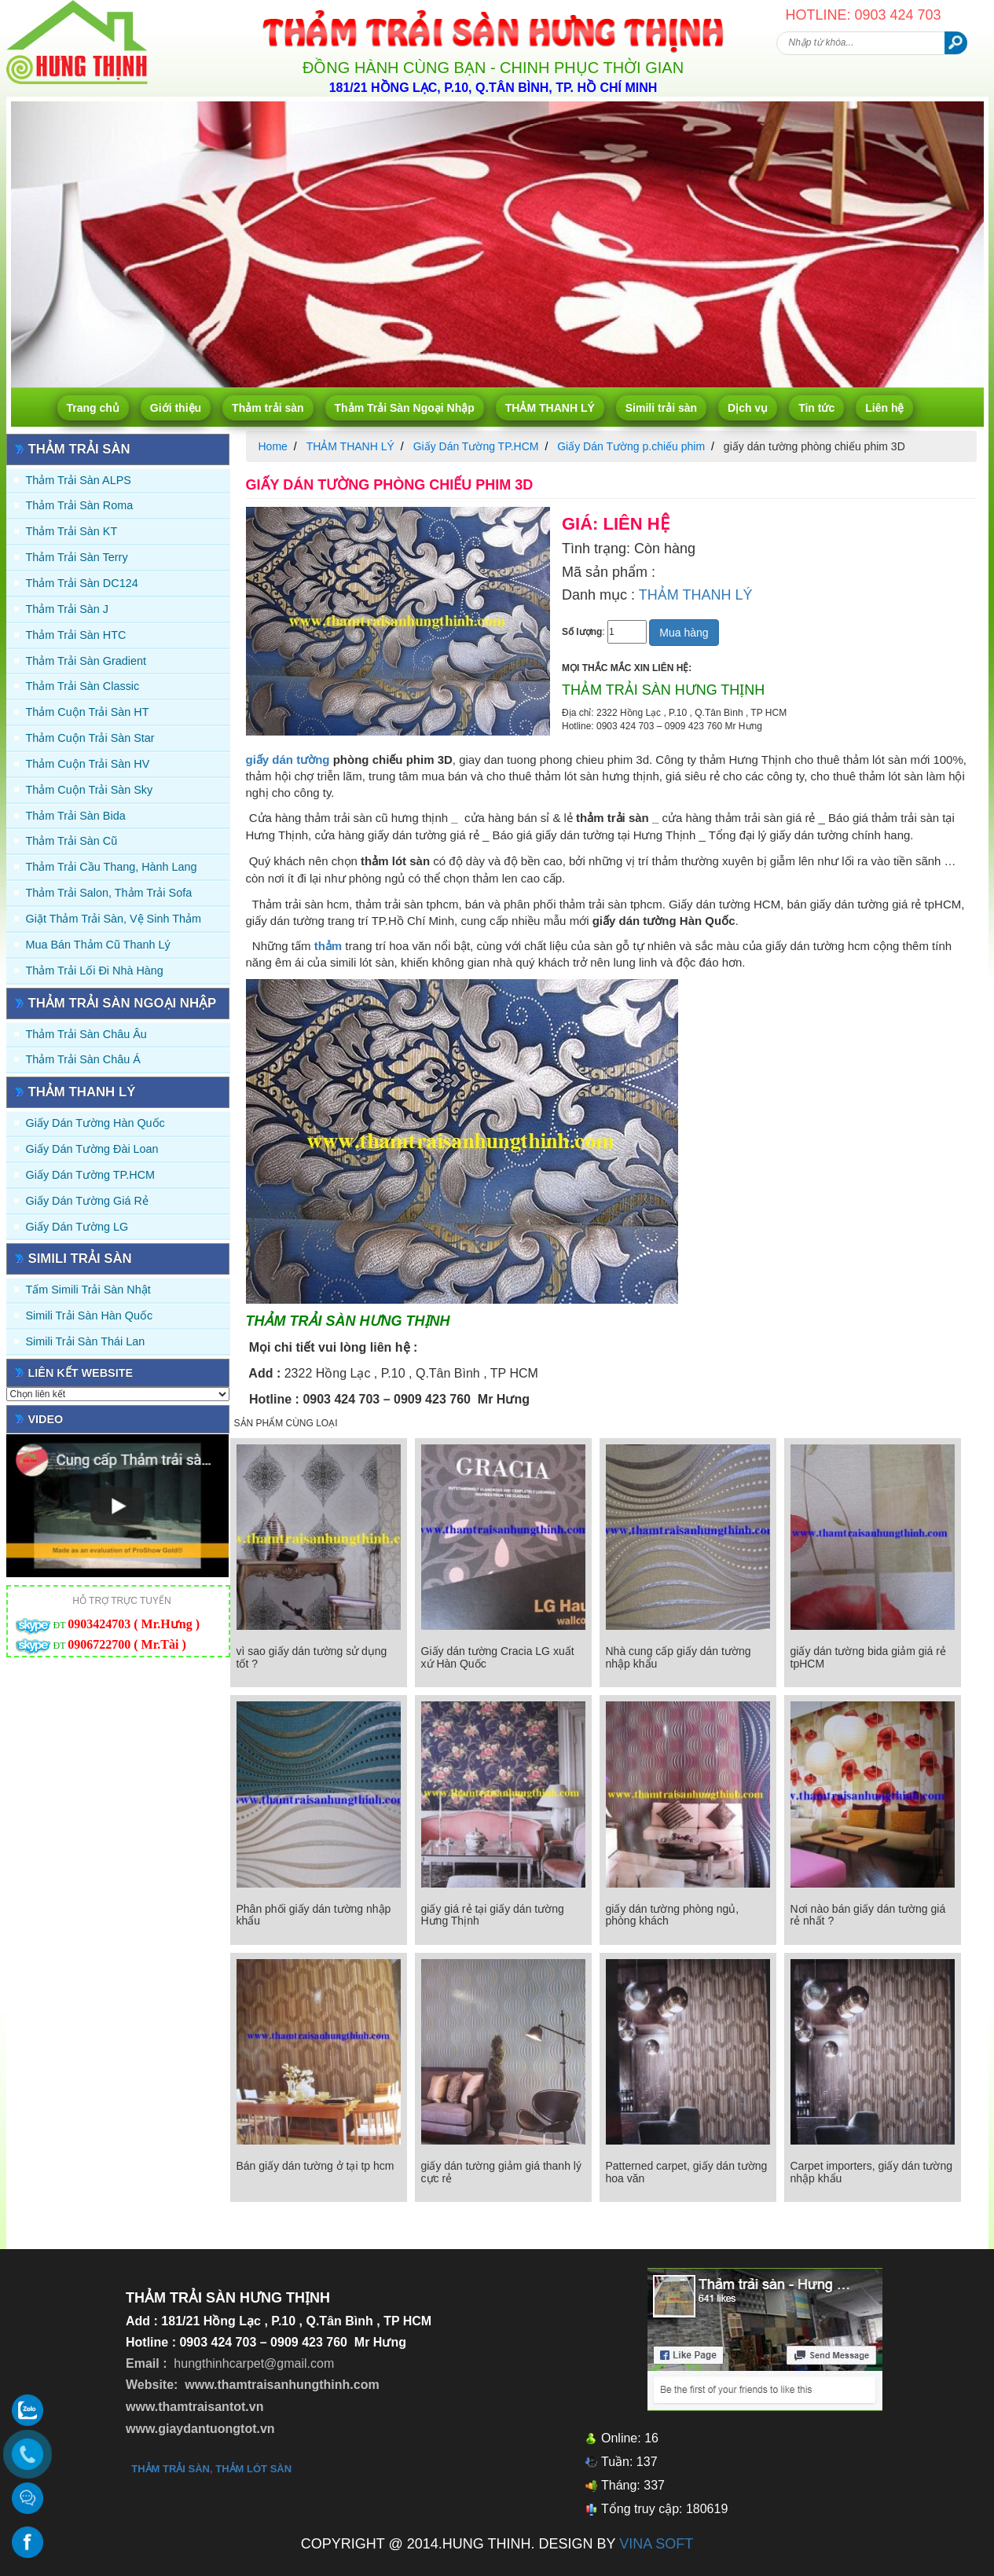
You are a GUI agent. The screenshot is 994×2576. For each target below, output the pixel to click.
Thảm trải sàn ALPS (78, 480)
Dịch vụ (748, 408)
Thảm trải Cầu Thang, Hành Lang (111, 867)
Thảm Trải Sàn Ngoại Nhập (405, 408)
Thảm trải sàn (267, 408)
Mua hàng (683, 632)
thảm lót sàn (253, 2469)
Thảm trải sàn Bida (76, 815)
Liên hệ (884, 408)
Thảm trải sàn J (67, 609)
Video (46, 1419)
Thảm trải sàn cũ (72, 841)
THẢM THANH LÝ (550, 408)
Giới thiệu (175, 408)
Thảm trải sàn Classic (83, 686)
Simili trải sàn (661, 408)
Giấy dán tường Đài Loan (92, 1149)
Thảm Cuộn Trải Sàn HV (88, 764)
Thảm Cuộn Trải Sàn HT (87, 712)
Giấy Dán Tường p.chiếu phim (631, 446)
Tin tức (816, 408)
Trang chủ (93, 408)
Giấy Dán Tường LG (77, 1226)
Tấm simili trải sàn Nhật (88, 1289)
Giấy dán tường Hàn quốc (95, 1123)
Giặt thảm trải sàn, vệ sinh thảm (113, 918)
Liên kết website (81, 1373)
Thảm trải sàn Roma (80, 505)
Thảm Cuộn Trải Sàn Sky (89, 789)
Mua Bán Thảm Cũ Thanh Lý (98, 944)
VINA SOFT (656, 2544)
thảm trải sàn (170, 2469)
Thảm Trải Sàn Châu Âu (86, 1034)
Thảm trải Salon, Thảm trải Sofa (109, 892)
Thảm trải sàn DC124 (82, 583)
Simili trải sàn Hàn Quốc (89, 1315)
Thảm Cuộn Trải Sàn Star (90, 738)
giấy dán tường (288, 759)
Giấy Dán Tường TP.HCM (91, 1175)
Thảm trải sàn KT (72, 531)
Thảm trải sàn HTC (76, 635)
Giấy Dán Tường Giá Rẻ (87, 1200)
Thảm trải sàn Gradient (86, 661)
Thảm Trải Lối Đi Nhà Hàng (94, 970)
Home (273, 446)
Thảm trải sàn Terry (77, 557)
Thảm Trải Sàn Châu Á (83, 1059)
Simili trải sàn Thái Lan (85, 1341)
